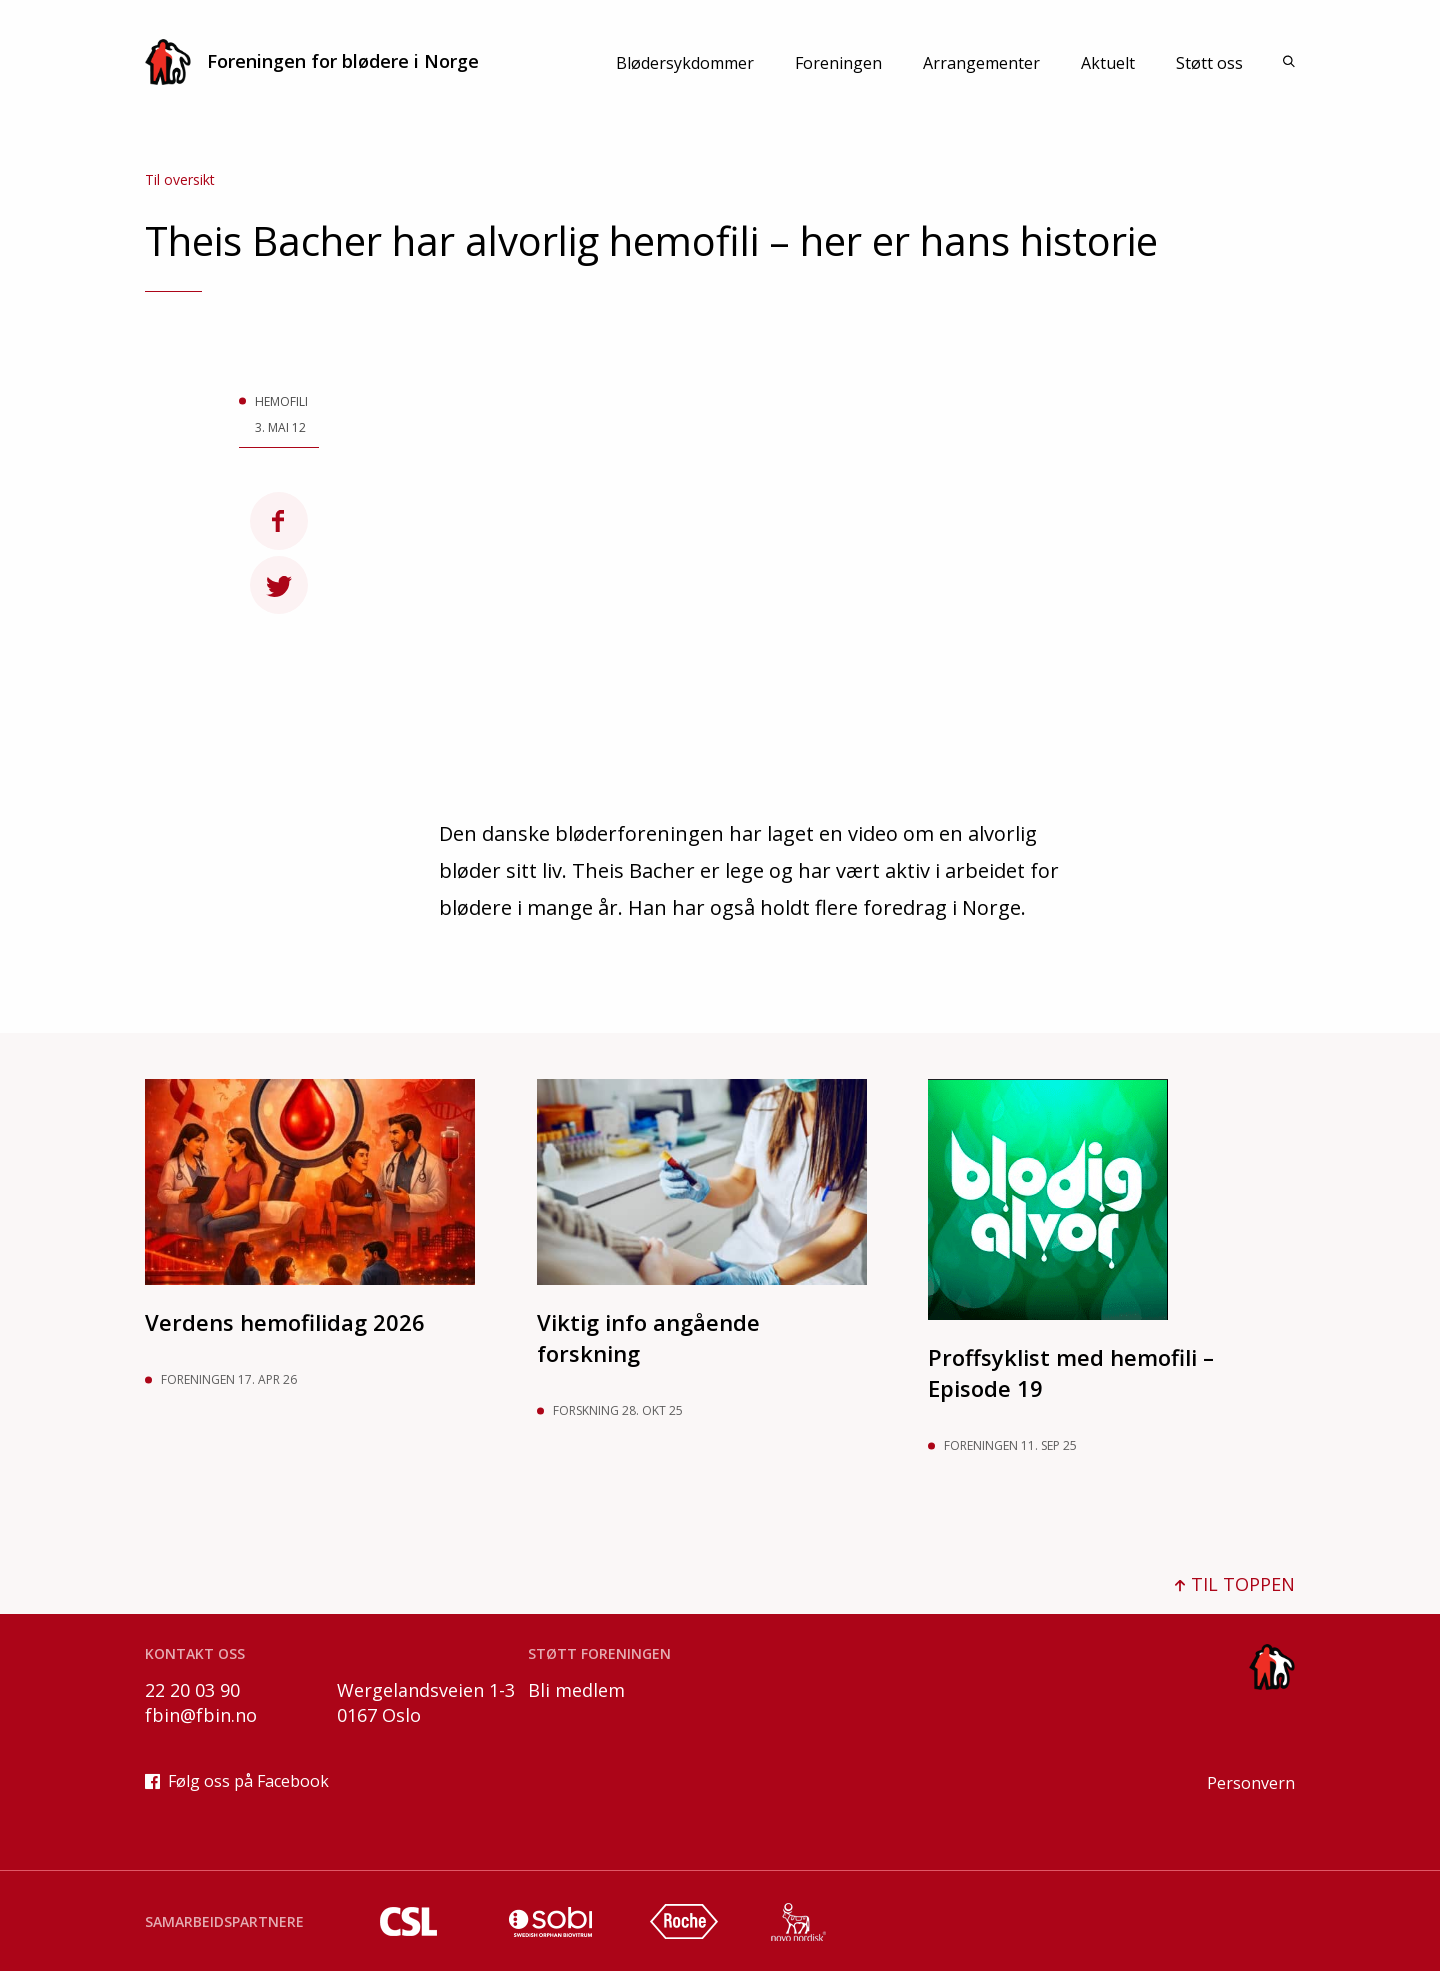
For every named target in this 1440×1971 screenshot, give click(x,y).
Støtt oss (1209, 63)
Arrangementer (981, 63)
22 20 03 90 (192, 1690)
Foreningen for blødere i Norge (312, 62)
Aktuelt (1108, 63)
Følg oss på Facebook (237, 1781)
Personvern (1251, 1783)
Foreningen (838, 63)
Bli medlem (576, 1690)
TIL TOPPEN (1235, 1584)
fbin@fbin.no (201, 1715)
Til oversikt (180, 179)
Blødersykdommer (685, 63)
